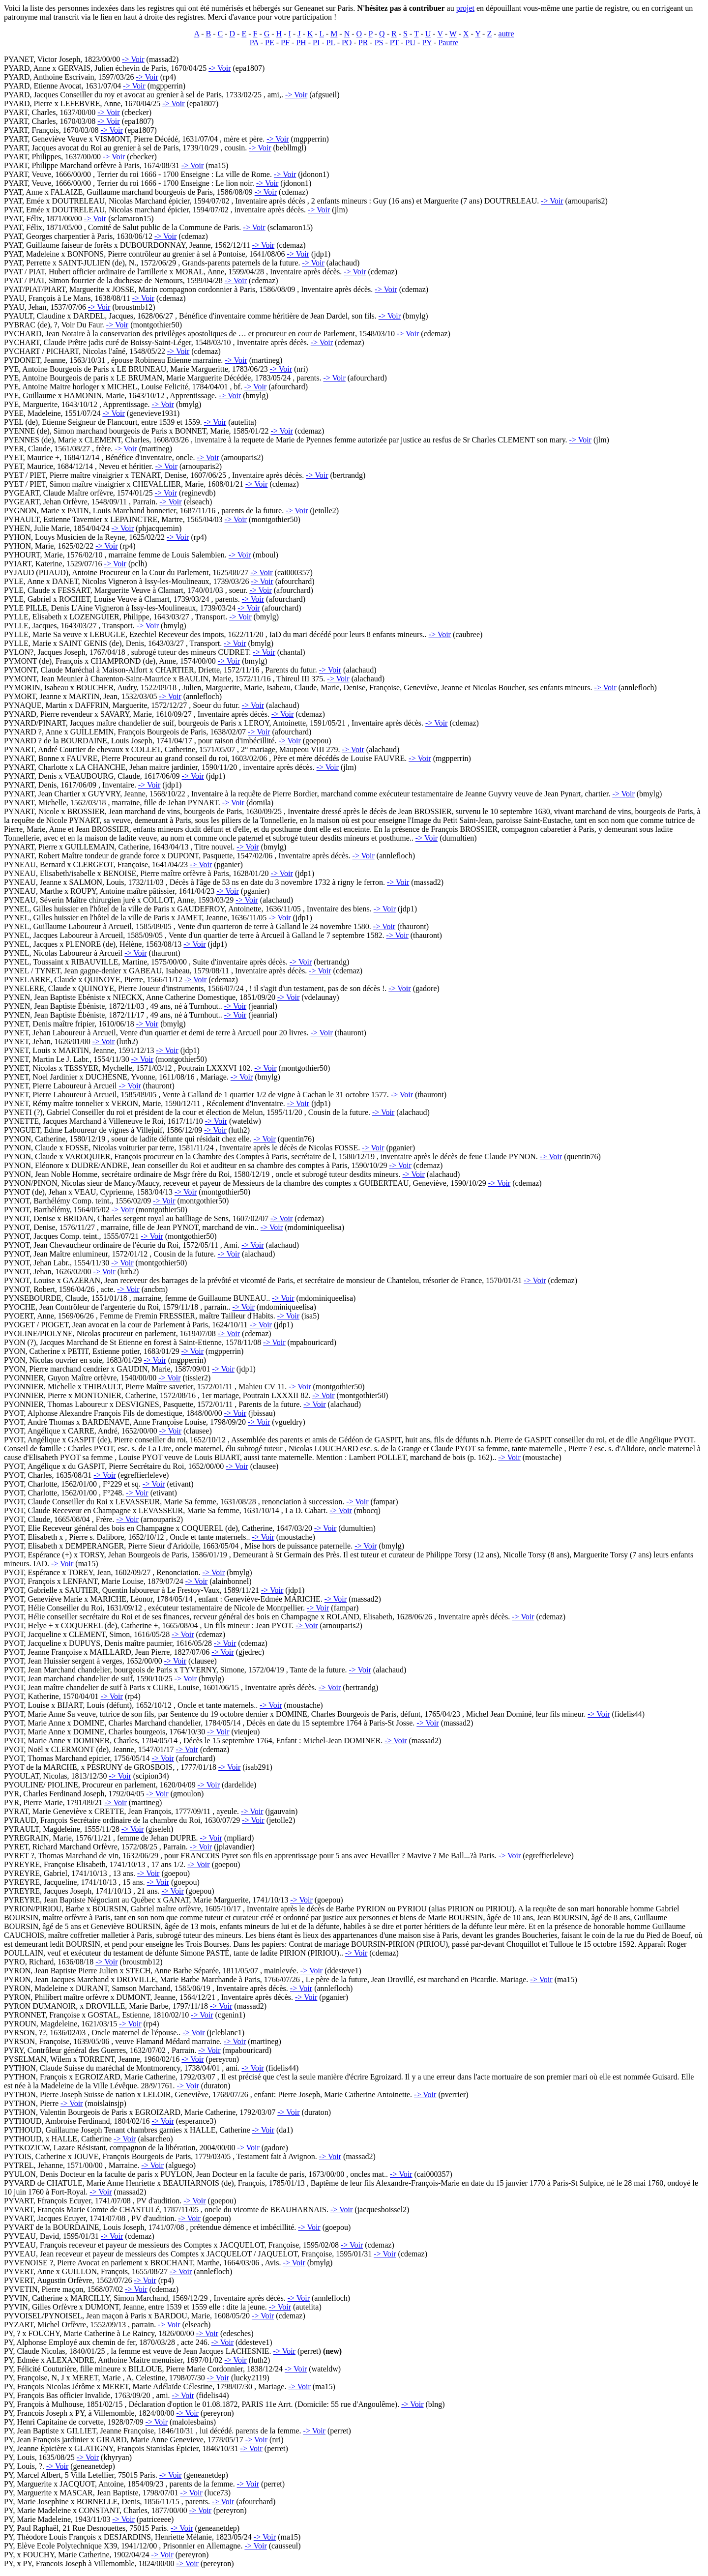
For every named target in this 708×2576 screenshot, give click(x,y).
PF (285, 42)
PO (347, 42)
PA (254, 42)
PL (330, 42)
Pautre (448, 42)
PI (316, 42)
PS (379, 42)
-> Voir (133, 59)
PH (301, 42)
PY (427, 42)
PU (410, 42)
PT (394, 42)
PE (269, 42)
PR (363, 42)
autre (506, 33)
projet (465, 8)
